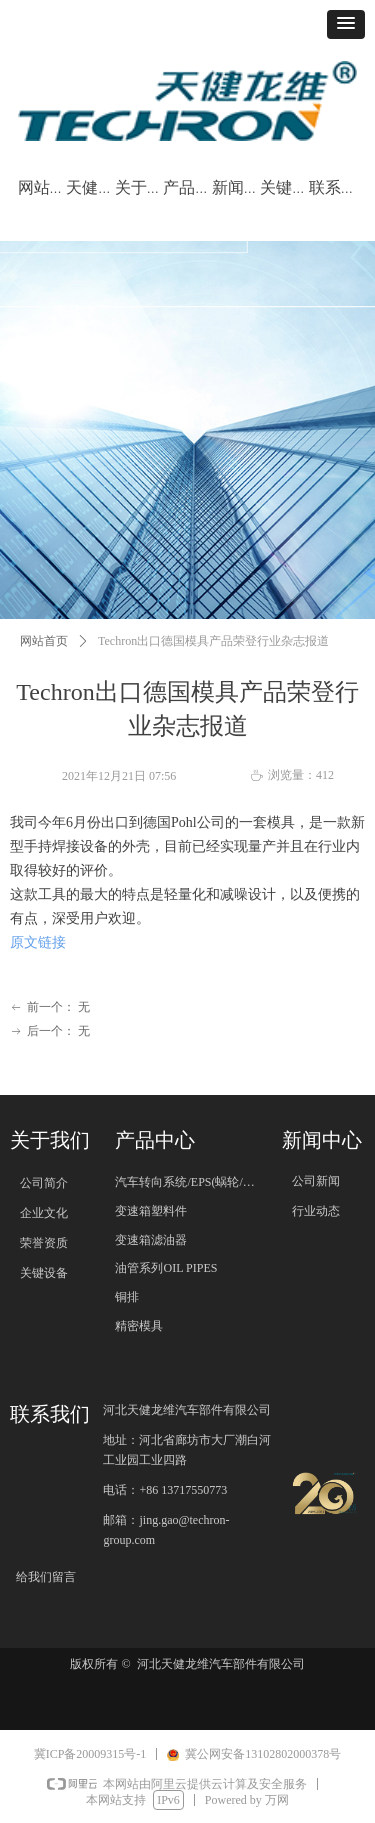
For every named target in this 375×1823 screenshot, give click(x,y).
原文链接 (38, 942)
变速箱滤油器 (151, 1240)
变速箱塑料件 (151, 1211)
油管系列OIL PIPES (166, 1268)
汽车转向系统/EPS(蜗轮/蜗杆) (192, 1182)
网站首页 (44, 641)
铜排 (127, 1297)
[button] (346, 24)
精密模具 (139, 1326)
